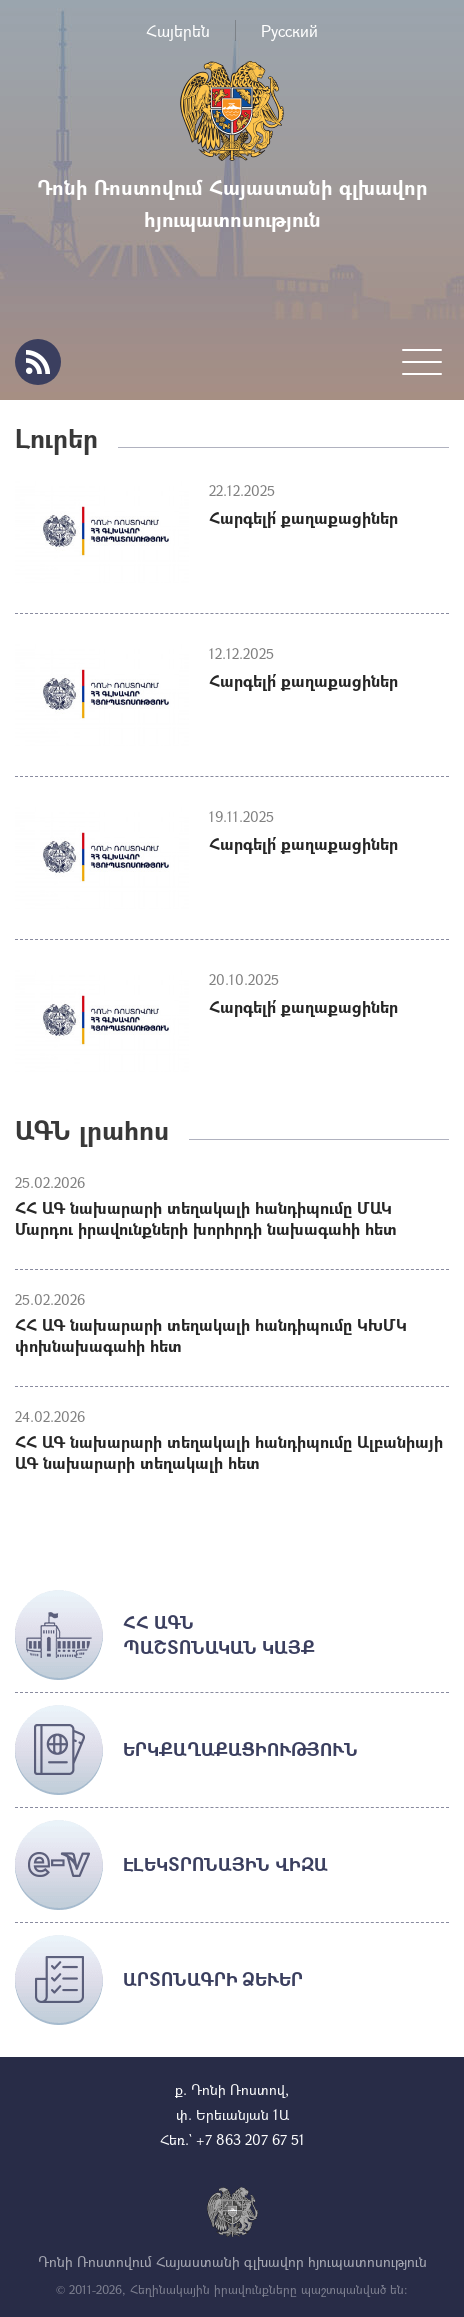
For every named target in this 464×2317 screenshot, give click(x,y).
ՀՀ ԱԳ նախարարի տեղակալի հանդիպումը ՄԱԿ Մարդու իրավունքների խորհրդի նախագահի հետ (206, 1218)
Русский (289, 30)
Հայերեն (178, 30)
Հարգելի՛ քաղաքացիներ (303, 517)
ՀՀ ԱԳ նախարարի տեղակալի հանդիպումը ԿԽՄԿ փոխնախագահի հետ (211, 1335)
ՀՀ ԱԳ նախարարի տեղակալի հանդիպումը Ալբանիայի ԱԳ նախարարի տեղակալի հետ (229, 1452)
